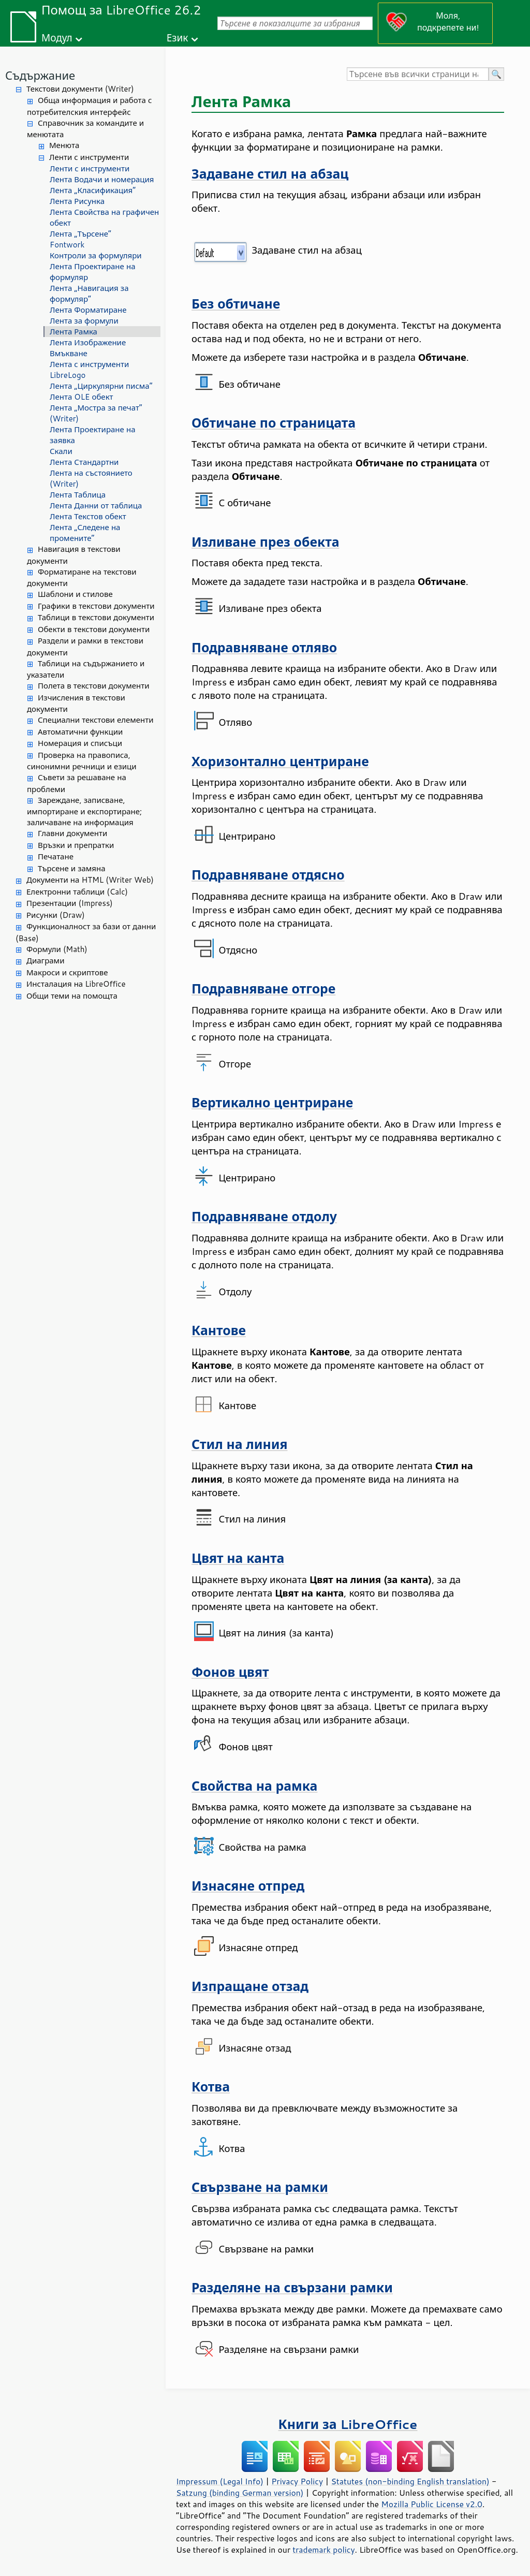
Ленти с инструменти (89, 157)
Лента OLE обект (81, 396)
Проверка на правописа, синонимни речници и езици (82, 761)
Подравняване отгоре (263, 988)
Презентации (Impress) (69, 903)
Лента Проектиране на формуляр (93, 272)
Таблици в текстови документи (96, 617)
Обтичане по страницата (274, 423)
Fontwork (67, 244)
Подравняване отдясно (268, 875)
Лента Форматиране (88, 309)
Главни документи (72, 833)
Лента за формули (84, 320)
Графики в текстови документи (96, 606)
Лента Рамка (73, 331)
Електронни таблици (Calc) (77, 891)
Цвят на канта (238, 1558)
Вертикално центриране (272, 1102)
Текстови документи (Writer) (80, 88)
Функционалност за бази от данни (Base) (86, 932)
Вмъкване (68, 353)
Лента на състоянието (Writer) (91, 478)
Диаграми (45, 960)
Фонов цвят (230, 1672)
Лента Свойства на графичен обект (104, 217)
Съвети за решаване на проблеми (76, 783)
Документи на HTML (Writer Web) (90, 879)
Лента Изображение (88, 342)
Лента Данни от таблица (96, 505)
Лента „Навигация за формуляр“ (89, 293)
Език (177, 38)
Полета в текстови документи (93, 685)
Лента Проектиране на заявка (93, 435)
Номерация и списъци (80, 743)
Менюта (64, 145)
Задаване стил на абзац (270, 174)
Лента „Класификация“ (93, 190)
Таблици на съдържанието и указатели (85, 669)
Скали (61, 451)
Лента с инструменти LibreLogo (89, 369)
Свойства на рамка (254, 1786)
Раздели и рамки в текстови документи (85, 646)
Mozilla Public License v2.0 (431, 2504)
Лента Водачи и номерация (102, 179)
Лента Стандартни (84, 462)
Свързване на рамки (260, 2187)
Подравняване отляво (264, 647)
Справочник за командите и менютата (85, 129)
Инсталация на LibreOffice (76, 983)
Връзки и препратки (76, 845)
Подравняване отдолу (264, 1216)
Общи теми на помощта (71, 995)
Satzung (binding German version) (240, 2492)
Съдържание (40, 75)
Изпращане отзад (250, 1986)
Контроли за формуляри (96, 255)
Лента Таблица (78, 494)
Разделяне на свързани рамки (292, 2287)
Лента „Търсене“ (80, 233)
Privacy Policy (297, 2481)
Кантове (219, 1330)
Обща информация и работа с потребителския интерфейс (89, 106)
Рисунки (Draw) (55, 915)
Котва (211, 2086)
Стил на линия (239, 1444)
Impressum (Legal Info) (219, 2481)
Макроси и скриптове (67, 972)
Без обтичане (236, 304)
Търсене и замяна (72, 868)
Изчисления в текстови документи (76, 703)
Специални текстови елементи (96, 719)
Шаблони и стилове (75, 594)
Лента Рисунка (77, 201)
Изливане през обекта (265, 542)
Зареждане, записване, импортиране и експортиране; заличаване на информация (84, 811)
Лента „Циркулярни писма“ (101, 385)
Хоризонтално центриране (280, 761)
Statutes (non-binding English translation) (410, 2481)
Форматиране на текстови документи (82, 577)
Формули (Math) (56, 949)
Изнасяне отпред (248, 1886)
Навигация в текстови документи (74, 555)
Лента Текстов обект (88, 516)
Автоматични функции (80, 731)
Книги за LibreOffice (348, 2424)
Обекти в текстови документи (94, 629)
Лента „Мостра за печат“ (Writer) (96, 413)
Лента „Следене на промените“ (85, 533)
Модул (56, 38)
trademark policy (323, 2549)
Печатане (55, 856)
